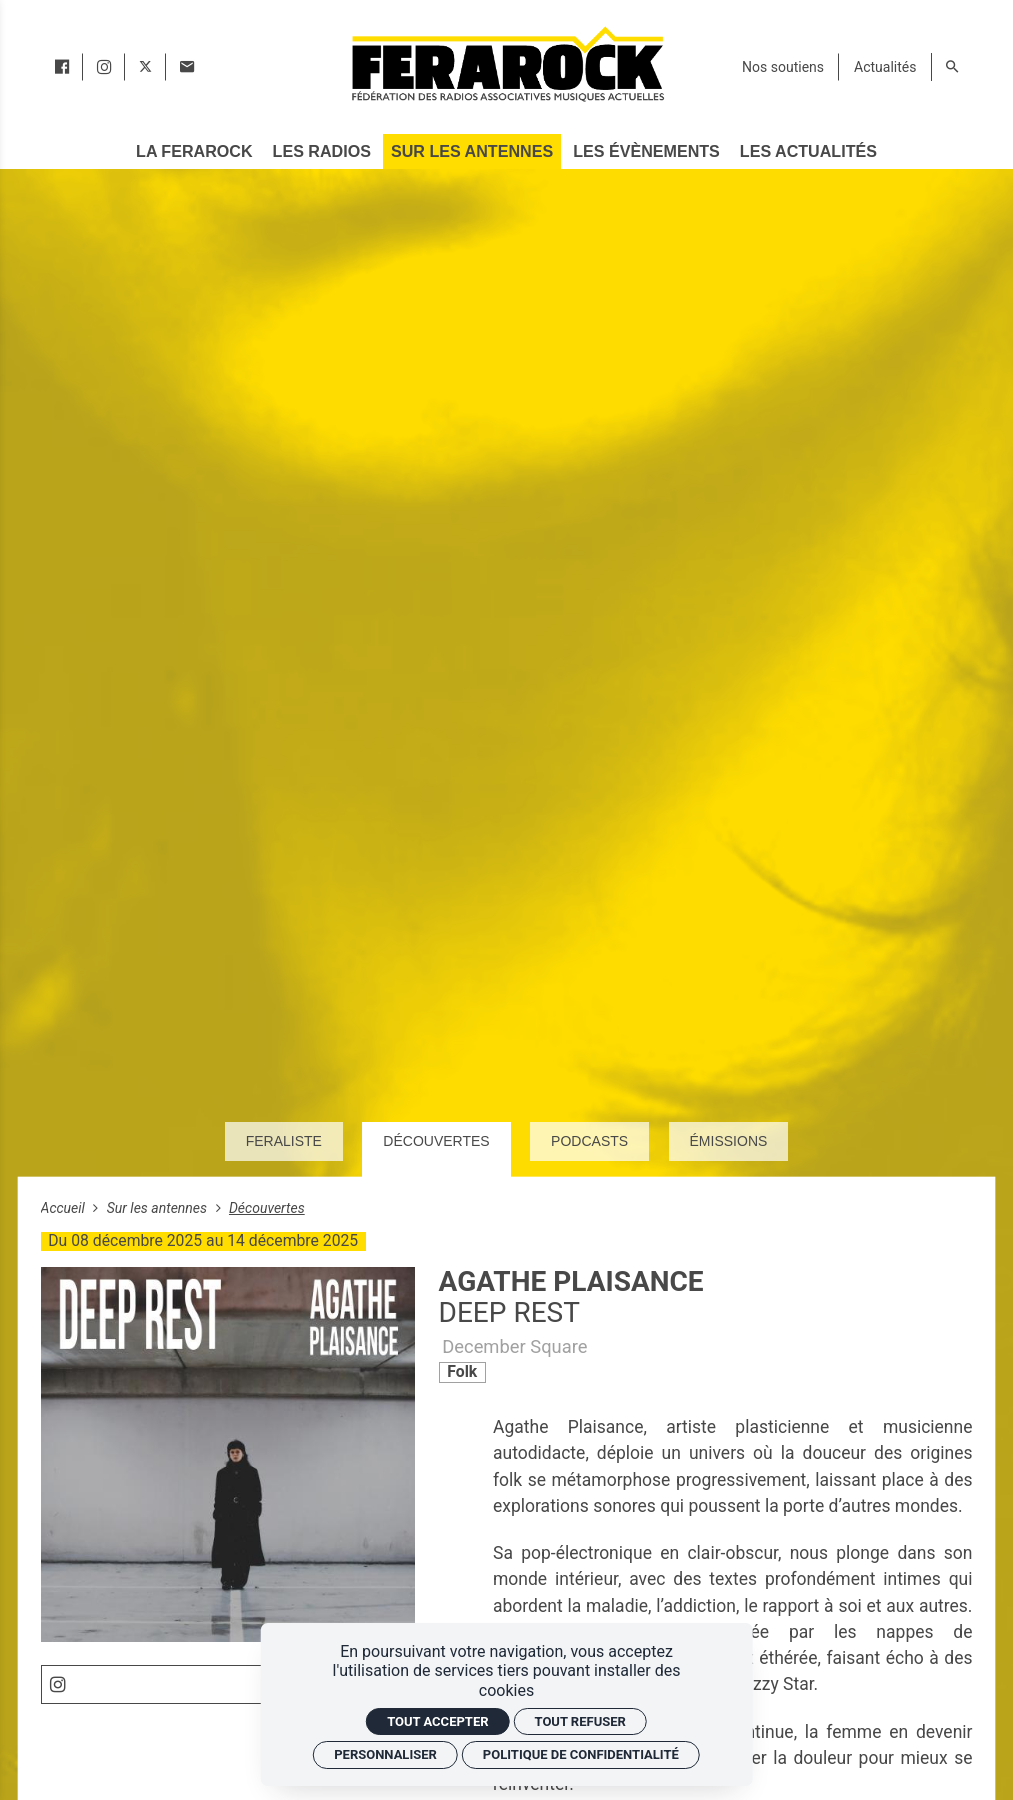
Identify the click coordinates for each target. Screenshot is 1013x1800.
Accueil (65, 1208)
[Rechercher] (952, 67)
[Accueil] (507, 63)
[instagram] (104, 67)
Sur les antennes (159, 1208)
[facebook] (62, 67)
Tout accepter (437, 1721)
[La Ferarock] (194, 151)
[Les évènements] (646, 151)
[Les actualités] (808, 151)
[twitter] (145, 67)
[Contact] (187, 67)
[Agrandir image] (228, 1454)
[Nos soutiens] (783, 67)
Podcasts (589, 1141)
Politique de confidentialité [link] (581, 1754)
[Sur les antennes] (472, 151)
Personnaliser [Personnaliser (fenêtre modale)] (385, 1754)
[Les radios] (322, 151)
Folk (462, 1371)
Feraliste (284, 1141)
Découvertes (436, 1141)
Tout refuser (580, 1721)
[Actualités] (885, 67)
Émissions (729, 1141)
